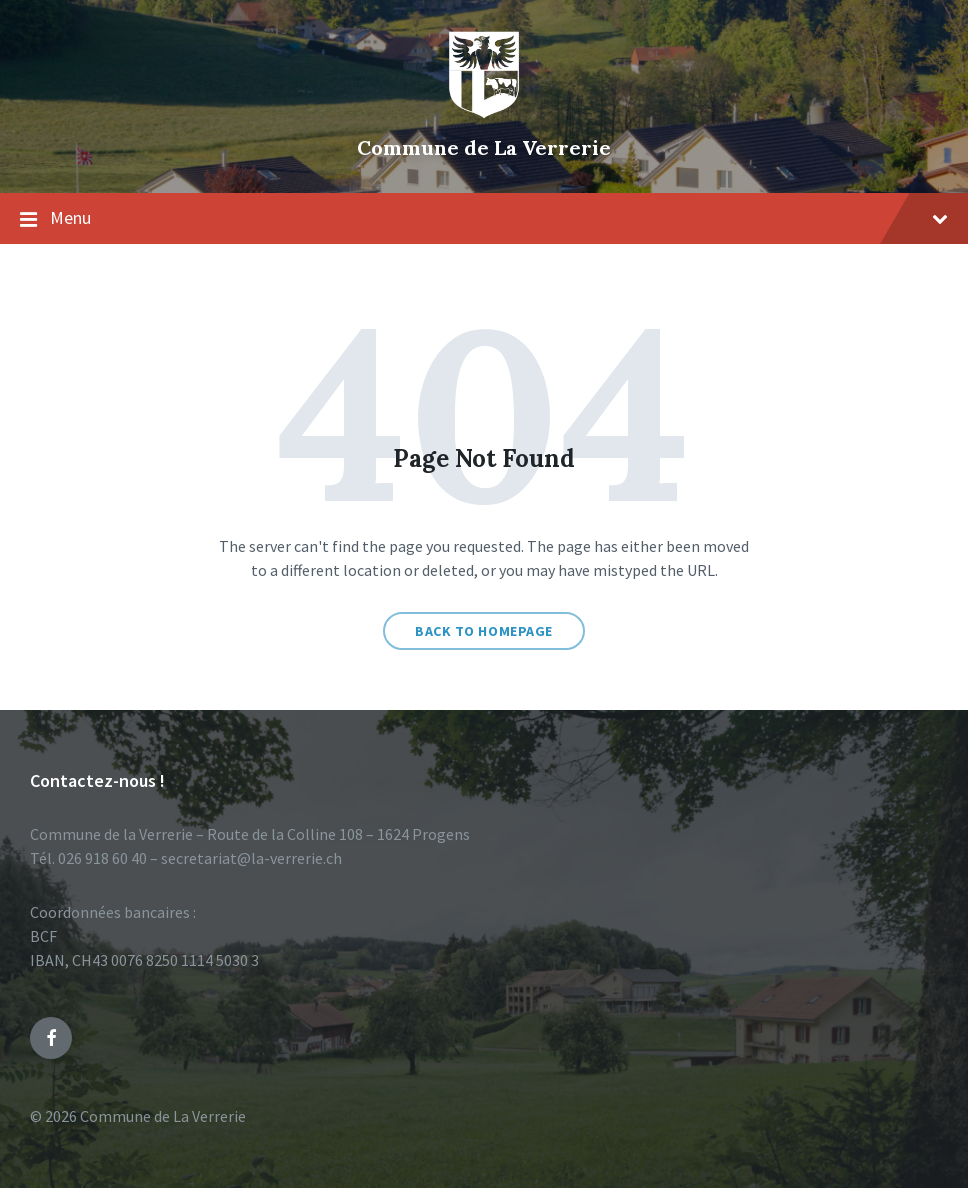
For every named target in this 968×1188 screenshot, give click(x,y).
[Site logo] (484, 114)
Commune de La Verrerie (484, 147)
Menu (484, 219)
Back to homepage (484, 631)
